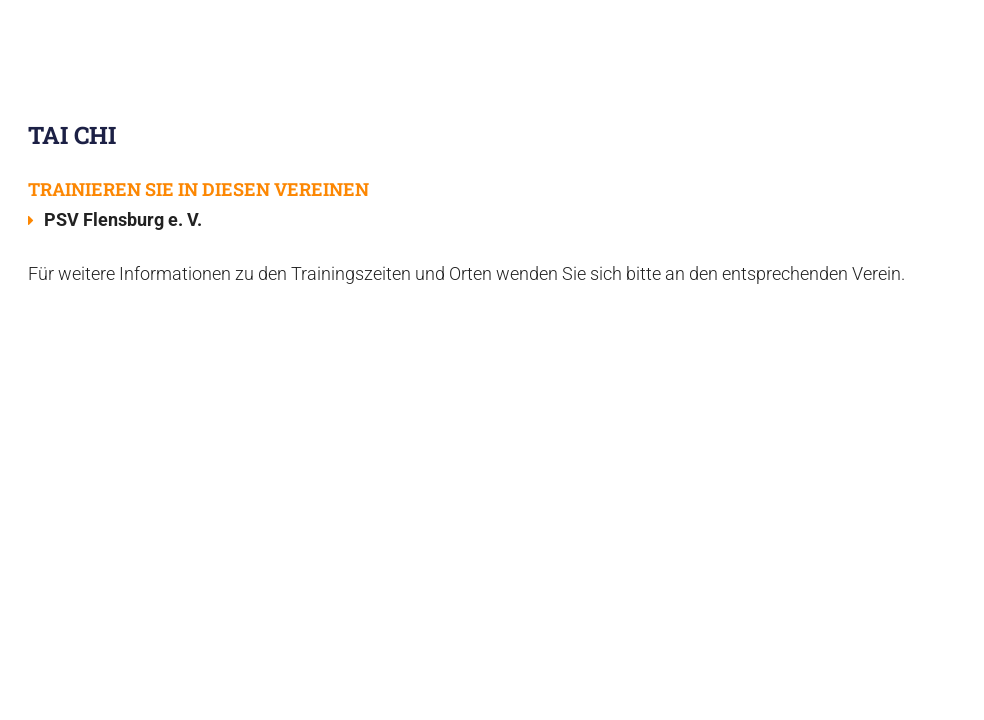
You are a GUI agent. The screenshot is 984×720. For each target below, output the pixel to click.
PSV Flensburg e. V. (125, 219)
